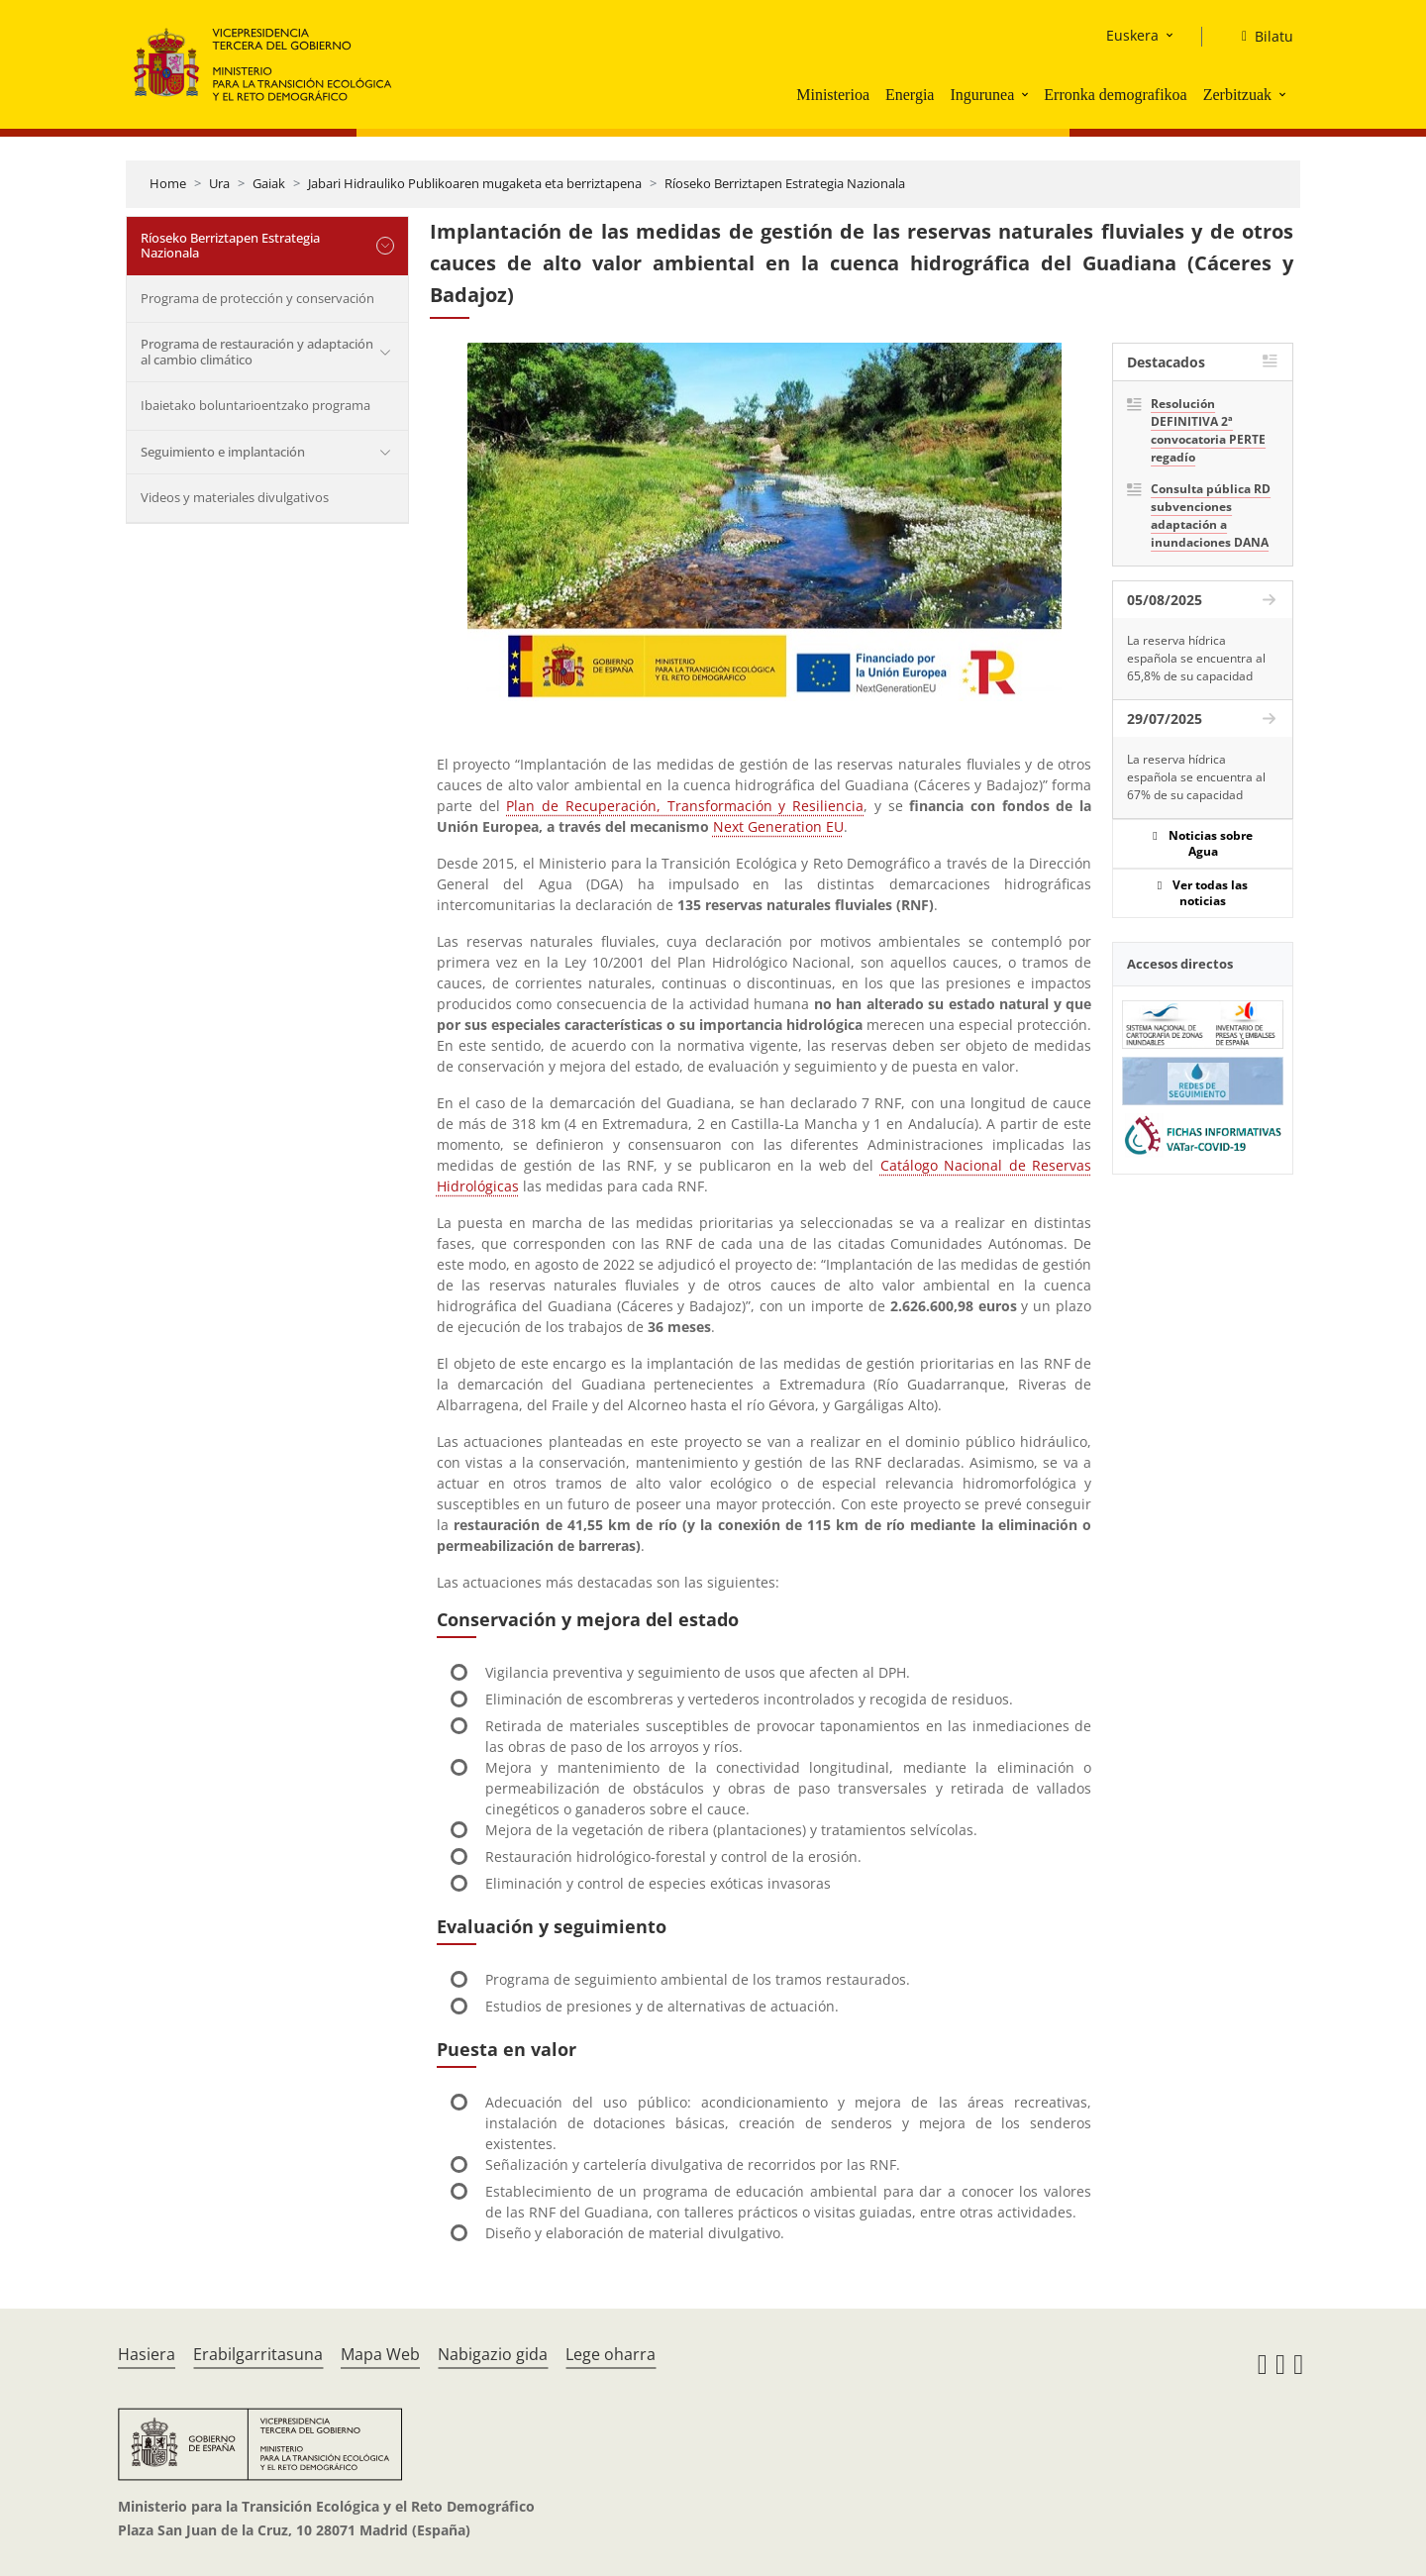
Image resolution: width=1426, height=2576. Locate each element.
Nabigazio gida (493, 2354)
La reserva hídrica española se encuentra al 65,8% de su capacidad (1196, 658)
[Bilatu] (1259, 37)
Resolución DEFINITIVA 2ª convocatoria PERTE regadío (1208, 430)
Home (168, 183)
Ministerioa (832, 94)
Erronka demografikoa (1115, 94)
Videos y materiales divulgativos (235, 497)
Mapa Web (380, 2354)
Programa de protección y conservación (257, 298)
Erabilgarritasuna (258, 2354)
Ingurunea (982, 94)
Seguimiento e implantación (223, 452)
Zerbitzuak (1237, 94)
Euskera (1132, 35)
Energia (909, 94)
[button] (1027, 94)
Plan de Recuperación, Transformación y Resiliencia (685, 805)
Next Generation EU (778, 826)
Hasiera (146, 2354)
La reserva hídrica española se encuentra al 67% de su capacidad (1196, 777)
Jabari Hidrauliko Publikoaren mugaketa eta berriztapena (475, 183)
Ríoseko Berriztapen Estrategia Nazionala (784, 183)
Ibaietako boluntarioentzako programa (255, 405)
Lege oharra (610, 2354)
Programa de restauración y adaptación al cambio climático (257, 351)
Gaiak (269, 183)
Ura (219, 183)
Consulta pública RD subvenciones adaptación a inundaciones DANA (1211, 515)
